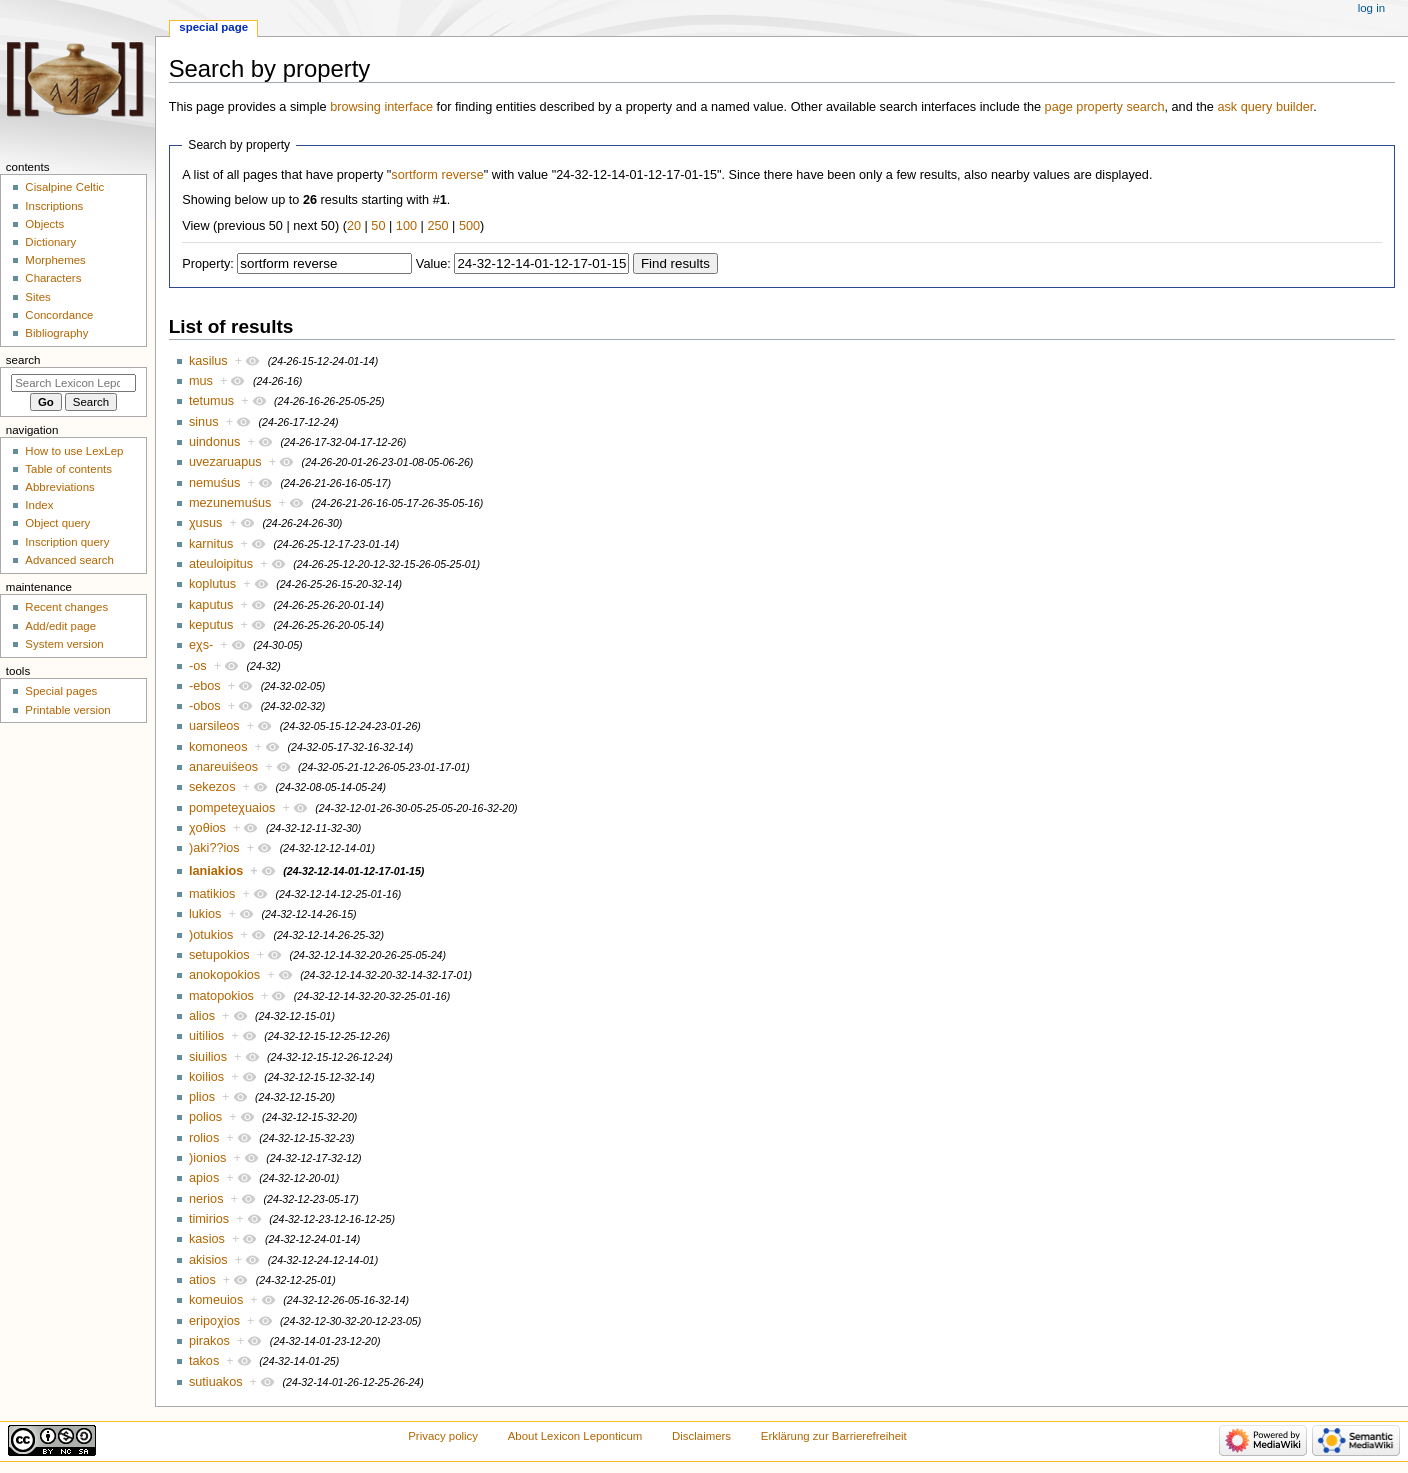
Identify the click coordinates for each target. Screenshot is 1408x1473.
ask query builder (1265, 107)
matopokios (221, 996)
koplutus (212, 584)
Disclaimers (701, 1436)
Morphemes (55, 260)
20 (354, 226)
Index (39, 505)
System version (64, 644)
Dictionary (50, 242)
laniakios (216, 871)
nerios (206, 1199)
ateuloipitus (221, 564)
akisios (208, 1260)
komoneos (218, 747)
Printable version (67, 710)
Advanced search (69, 560)
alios (202, 1016)
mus (201, 381)
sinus (204, 422)
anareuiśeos (223, 767)
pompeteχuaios (232, 808)
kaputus (211, 605)
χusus (205, 523)
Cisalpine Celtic (64, 187)
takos (204, 1361)
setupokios (219, 955)
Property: (207, 264)
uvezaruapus (225, 462)
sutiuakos (216, 1382)
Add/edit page (60, 626)
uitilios (206, 1036)
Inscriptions (54, 206)
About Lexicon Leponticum (575, 1436)
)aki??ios (214, 848)
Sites (37, 297)
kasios (207, 1239)
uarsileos (214, 726)
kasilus (208, 361)
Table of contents (68, 469)
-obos (205, 706)
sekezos (212, 787)
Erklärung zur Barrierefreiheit (834, 1436)
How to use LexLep (74, 451)
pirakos (209, 1341)
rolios (204, 1138)
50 (378, 226)
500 (469, 226)
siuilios (208, 1057)
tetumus (211, 401)
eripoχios (214, 1321)
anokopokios (224, 975)
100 (406, 226)
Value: (433, 264)
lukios (205, 914)
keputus (211, 625)
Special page (213, 27)
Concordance (59, 315)
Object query (57, 523)
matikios (212, 894)
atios (202, 1280)
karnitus (211, 544)
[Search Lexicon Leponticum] (73, 383)
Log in (1371, 8)
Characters (53, 278)
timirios (209, 1219)
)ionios (207, 1158)
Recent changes (66, 607)
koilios (206, 1077)
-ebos (205, 686)
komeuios (216, 1300)
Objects (44, 224)
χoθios (207, 828)
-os (198, 666)
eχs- (201, 645)
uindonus (215, 442)
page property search (1105, 107)
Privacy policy (443, 1436)
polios (205, 1117)
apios (204, 1178)
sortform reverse (437, 175)
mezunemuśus (230, 503)
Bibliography (56, 333)
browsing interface (381, 107)
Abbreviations (59, 487)
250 (437, 226)
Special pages (61, 691)
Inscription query (67, 542)
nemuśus (214, 483)
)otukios (211, 935)
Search (23, 360)
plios (202, 1097)
